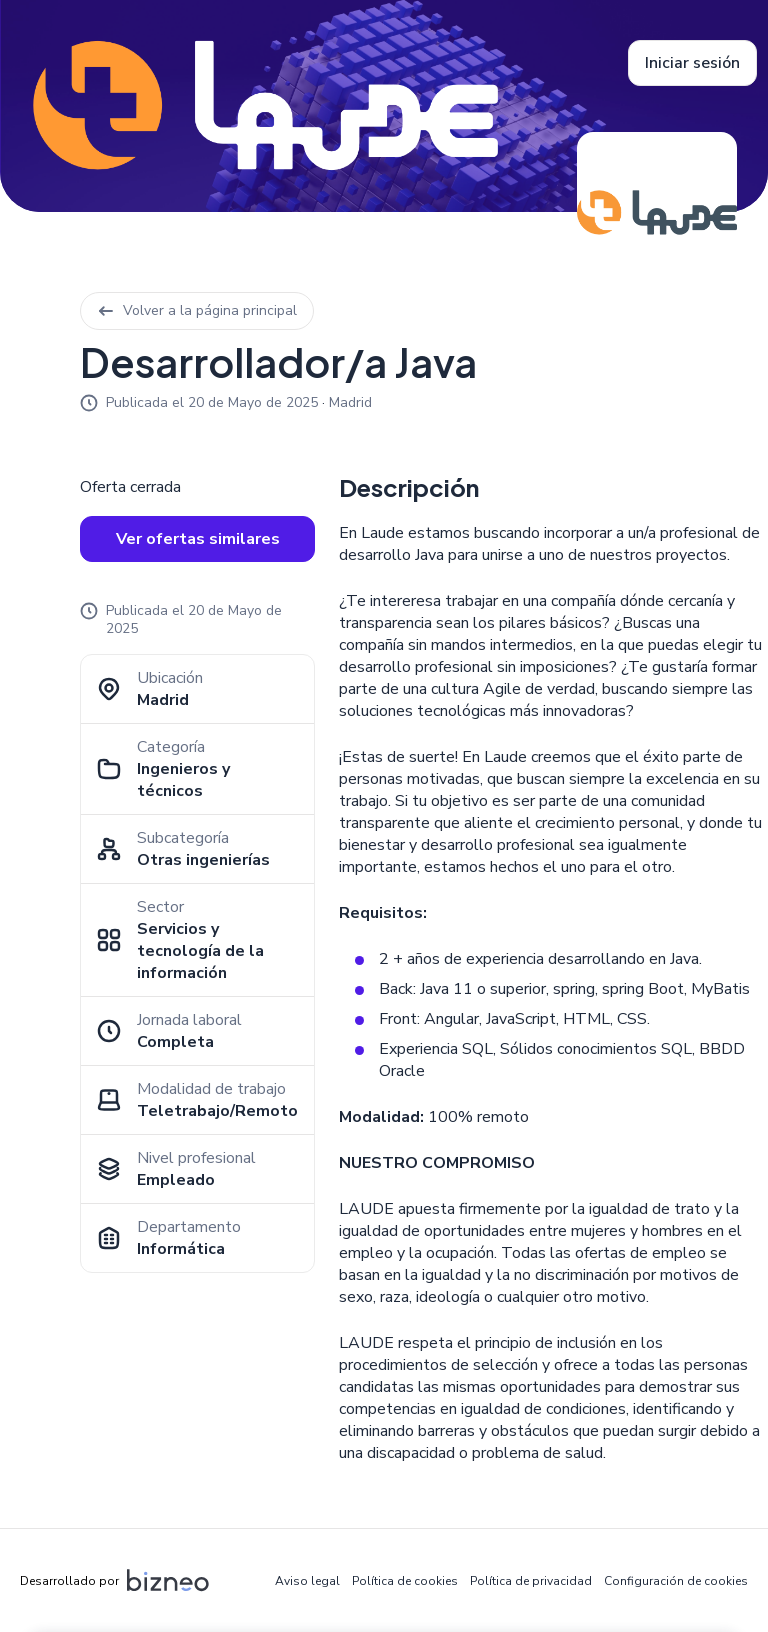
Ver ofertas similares (198, 539)
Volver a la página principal (197, 310)
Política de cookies (405, 1581)
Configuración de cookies (676, 1581)
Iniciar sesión (692, 63)
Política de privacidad (531, 1581)
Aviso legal (307, 1581)
